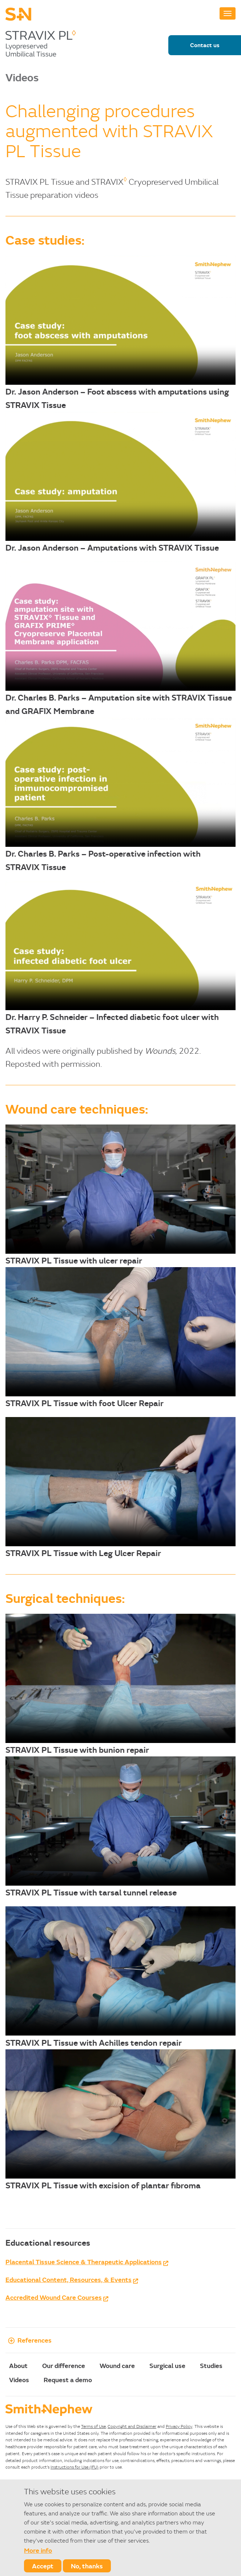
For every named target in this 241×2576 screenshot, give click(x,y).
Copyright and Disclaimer (132, 2426)
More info (38, 2550)
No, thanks (87, 2566)
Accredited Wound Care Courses (53, 2297)
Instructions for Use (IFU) (75, 2467)
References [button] (28, 2340)
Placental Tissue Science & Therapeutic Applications (83, 2261)
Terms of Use (93, 2426)
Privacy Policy (179, 2426)
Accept (42, 2566)
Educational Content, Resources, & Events (68, 2279)
